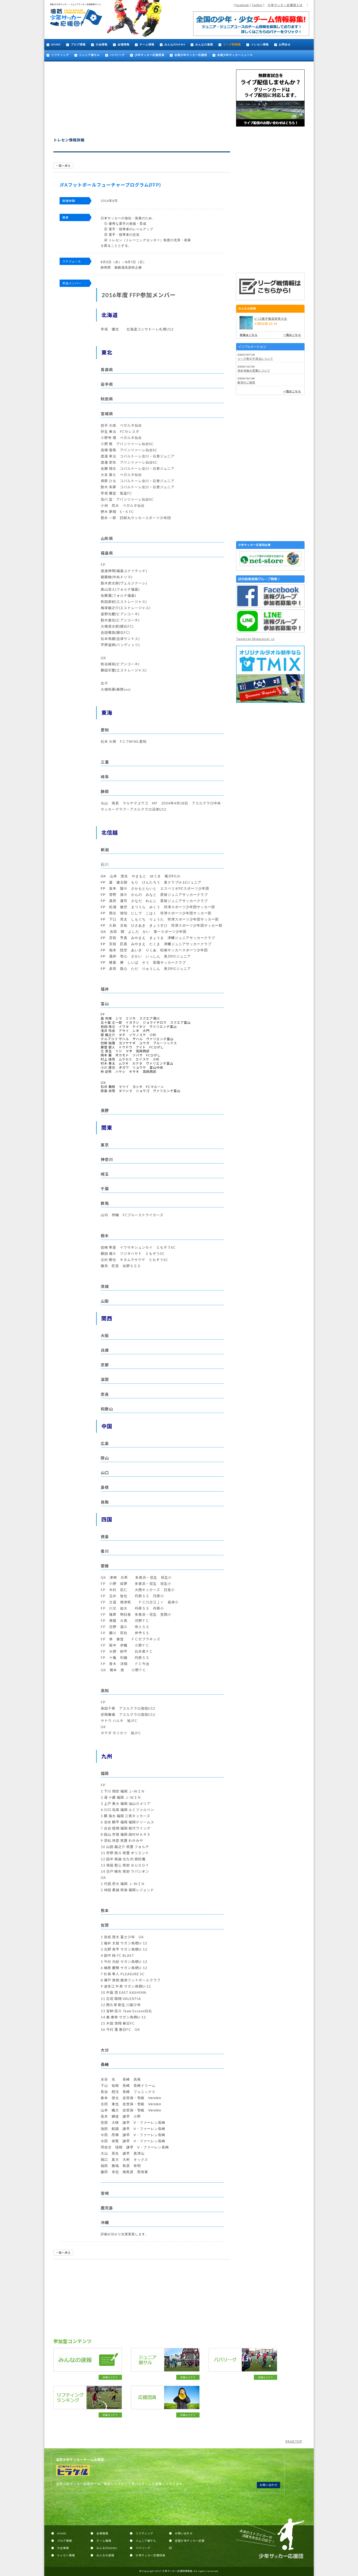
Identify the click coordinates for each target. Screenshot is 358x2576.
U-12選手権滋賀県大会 (270, 318)
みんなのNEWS (174, 44)
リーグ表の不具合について (255, 358)
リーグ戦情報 (232, 44)
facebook (242, 5)
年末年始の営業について (253, 370)
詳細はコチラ (110, 2377)
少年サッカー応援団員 (149, 55)
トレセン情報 (260, 44)
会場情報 (123, 44)
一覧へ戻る (63, 165)
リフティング (60, 55)
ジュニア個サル (89, 55)
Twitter (257, 5)
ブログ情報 (78, 44)
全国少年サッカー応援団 (190, 55)
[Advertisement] (270, 199)
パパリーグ (117, 55)
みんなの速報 (204, 44)
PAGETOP (293, 2441)
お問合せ (285, 44)
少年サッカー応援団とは (285, 5)
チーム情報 (147, 44)
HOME (56, 44)
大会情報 (102, 44)
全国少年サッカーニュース (235, 55)
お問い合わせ (268, 2485)
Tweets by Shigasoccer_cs (255, 639)
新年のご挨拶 (246, 382)
